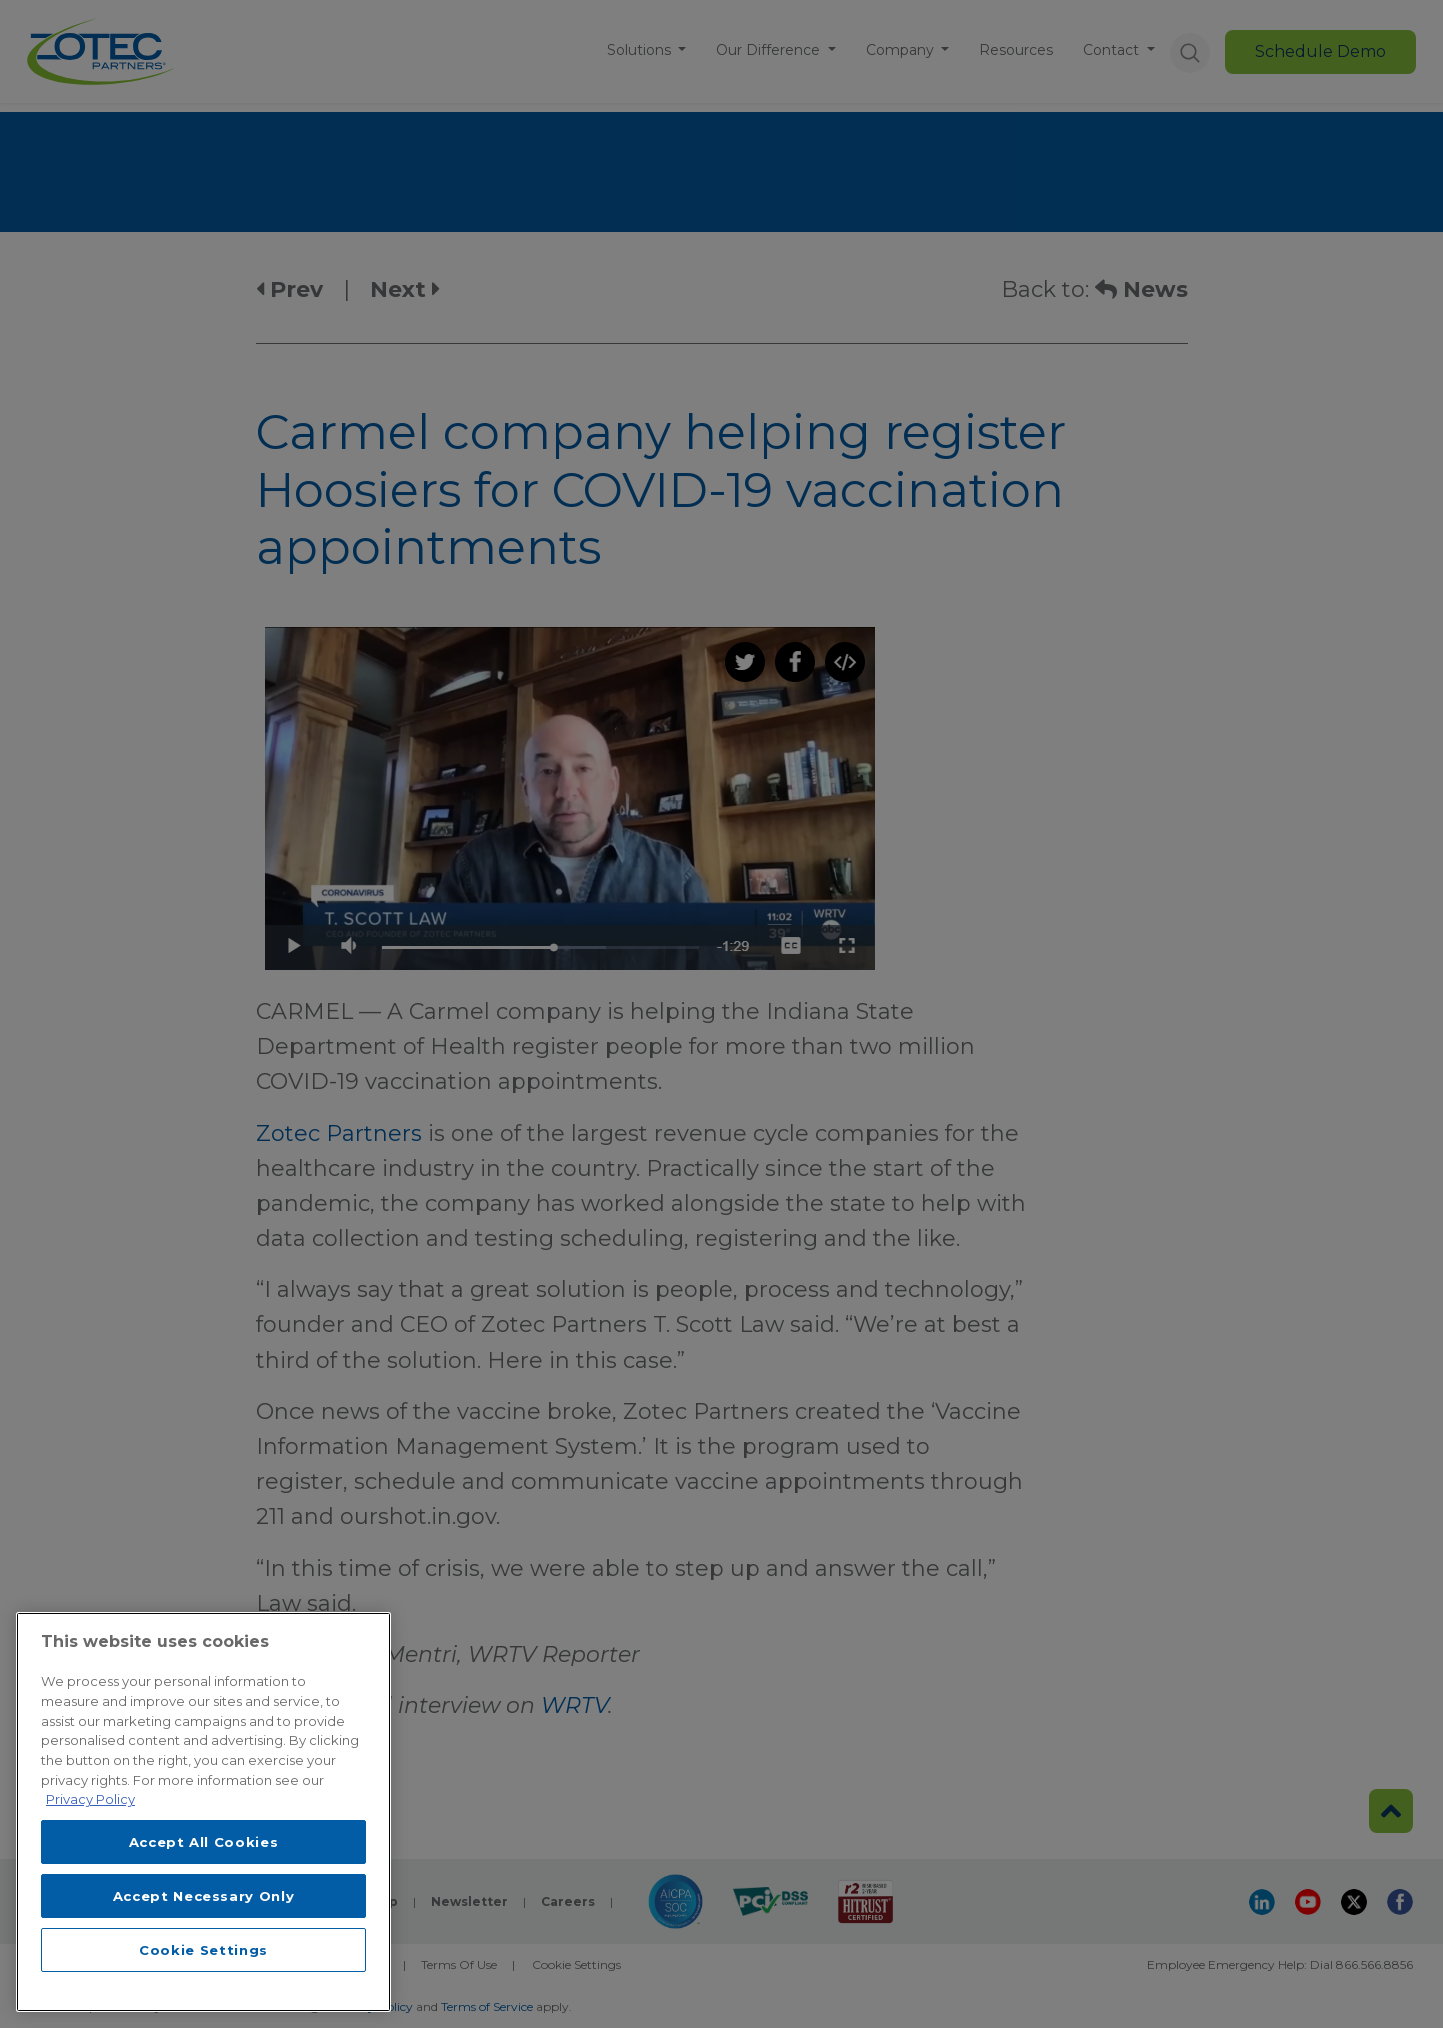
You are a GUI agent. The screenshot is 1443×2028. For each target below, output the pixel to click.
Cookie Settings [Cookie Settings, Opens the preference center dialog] (203, 1950)
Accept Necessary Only (204, 1896)
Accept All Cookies (204, 1842)
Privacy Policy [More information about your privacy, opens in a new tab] (90, 1799)
